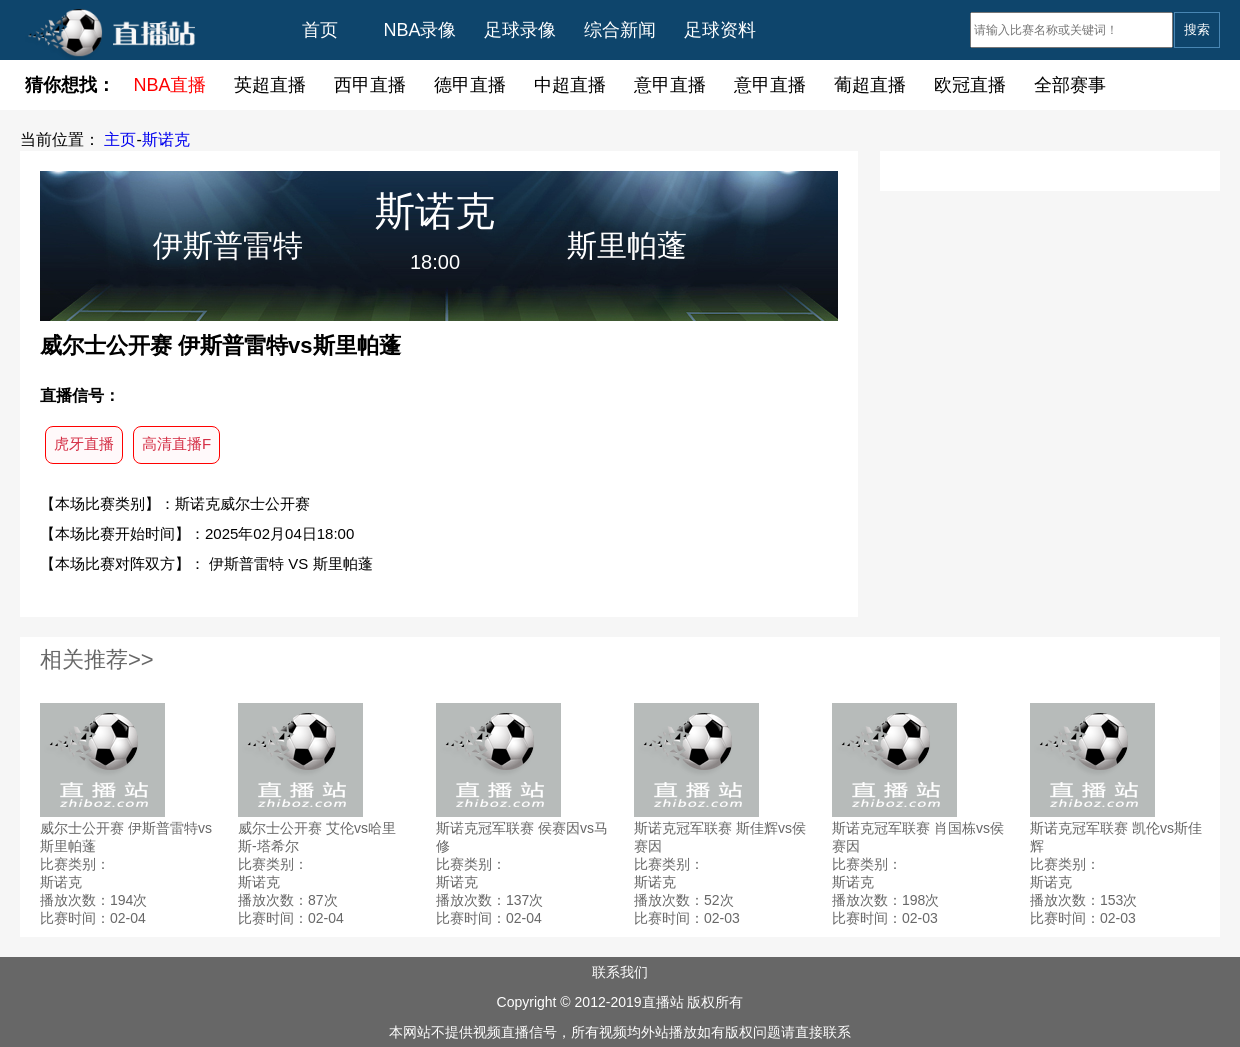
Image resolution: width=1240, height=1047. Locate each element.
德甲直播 (470, 85)
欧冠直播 (970, 85)
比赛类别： (75, 864)
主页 (120, 139)
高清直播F (176, 443)
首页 (320, 30)
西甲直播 (370, 85)
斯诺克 (166, 139)
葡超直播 (870, 85)
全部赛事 (1070, 85)
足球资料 (720, 30)
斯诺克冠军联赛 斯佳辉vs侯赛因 (720, 837)
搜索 (1197, 29)
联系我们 (620, 972)
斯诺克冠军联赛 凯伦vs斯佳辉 (1116, 837)
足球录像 (520, 30)
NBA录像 (419, 30)
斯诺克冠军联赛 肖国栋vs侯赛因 (918, 837)
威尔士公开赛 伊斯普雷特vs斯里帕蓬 (126, 837)
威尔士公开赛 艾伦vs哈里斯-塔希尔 (317, 837)
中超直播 (570, 85)
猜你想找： (70, 85)
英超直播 (270, 85)
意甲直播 (670, 85)
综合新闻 (620, 30)
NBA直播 (169, 85)
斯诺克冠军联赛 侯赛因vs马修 (522, 837)
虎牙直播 (84, 443)
